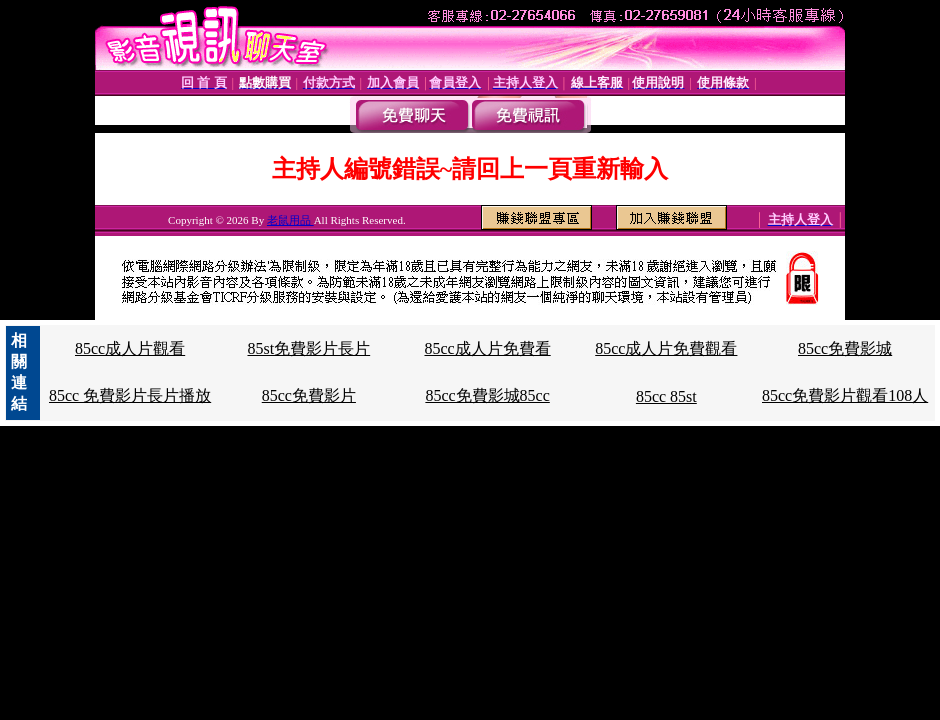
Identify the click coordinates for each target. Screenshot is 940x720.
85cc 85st (666, 396)
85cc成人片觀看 (130, 348)
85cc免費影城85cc (487, 395)
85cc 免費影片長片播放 (130, 395)
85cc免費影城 (845, 348)
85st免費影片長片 (309, 348)
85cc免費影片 (309, 395)
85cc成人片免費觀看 (666, 348)
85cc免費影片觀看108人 (845, 395)
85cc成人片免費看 (487, 348)
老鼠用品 (290, 220)
